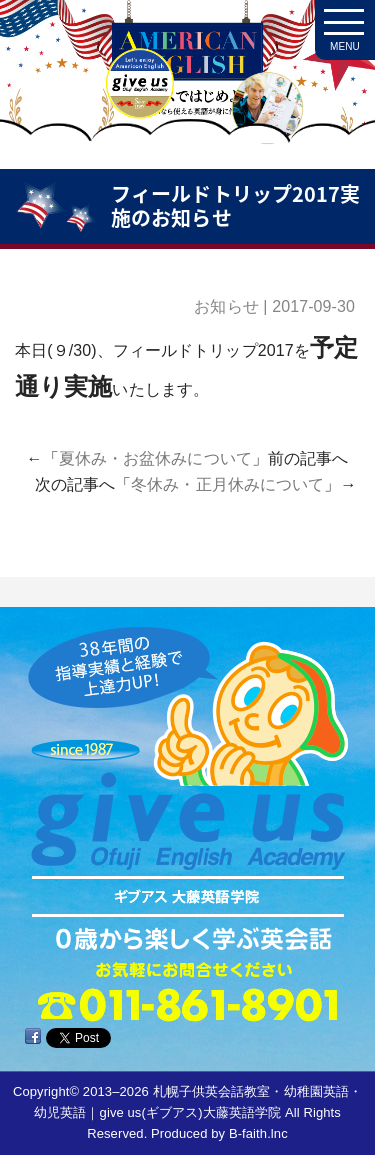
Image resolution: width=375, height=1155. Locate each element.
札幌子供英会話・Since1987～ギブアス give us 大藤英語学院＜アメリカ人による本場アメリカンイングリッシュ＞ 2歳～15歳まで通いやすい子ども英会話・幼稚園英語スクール (187, 90)
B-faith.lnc (258, 1133)
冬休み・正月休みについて (227, 484)
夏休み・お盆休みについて (155, 458)
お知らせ (226, 306)
